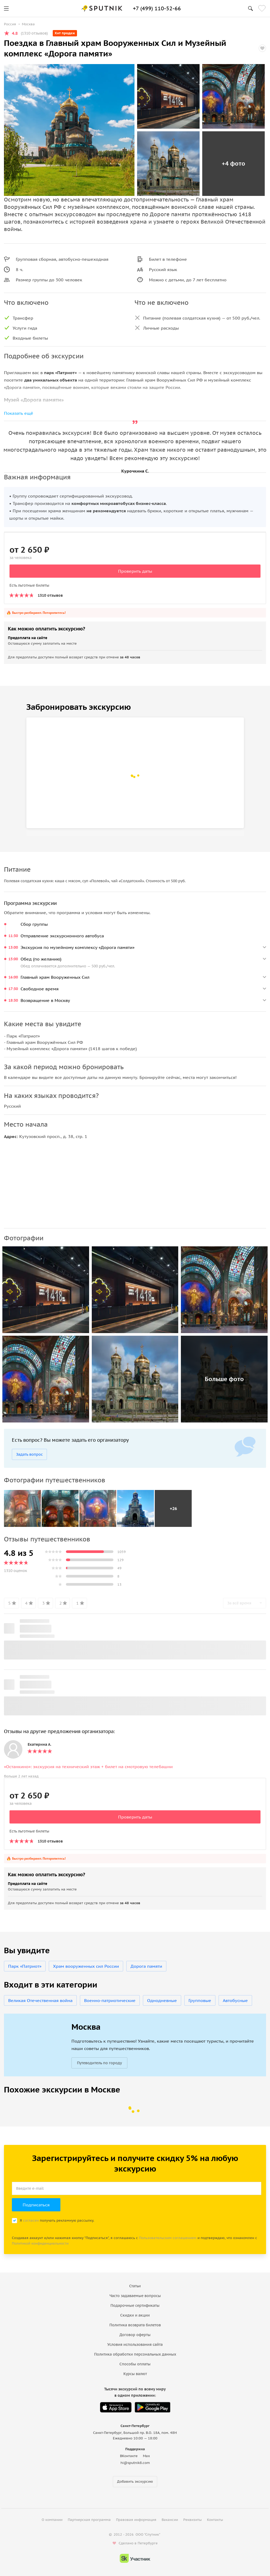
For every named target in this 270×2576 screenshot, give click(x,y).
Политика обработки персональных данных (135, 2354)
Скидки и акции (135, 2315)
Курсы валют (135, 2373)
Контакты (215, 2519)
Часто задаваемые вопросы (135, 2295)
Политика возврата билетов (135, 2325)
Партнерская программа (89, 2519)
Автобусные (235, 2000)
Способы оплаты (135, 2364)
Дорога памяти (146, 1966)
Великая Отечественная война (40, 2000)
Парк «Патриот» (24, 1966)
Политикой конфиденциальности (40, 2243)
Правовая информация (136, 2519)
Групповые (200, 2000)
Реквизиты (192, 2519)
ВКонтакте (129, 2456)
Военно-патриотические (110, 2000)
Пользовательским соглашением (167, 2238)
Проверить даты (135, 571)
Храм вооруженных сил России (86, 1966)
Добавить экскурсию (135, 2481)
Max (146, 2456)
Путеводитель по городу (99, 2063)
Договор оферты (135, 2334)
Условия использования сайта (135, 2344)
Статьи (135, 2286)
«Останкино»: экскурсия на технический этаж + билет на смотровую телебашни (88, 1766)
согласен (31, 2220)
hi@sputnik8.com (135, 2463)
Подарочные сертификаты (135, 2305)
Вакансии (170, 2519)
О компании (52, 2519)
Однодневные (162, 2000)
